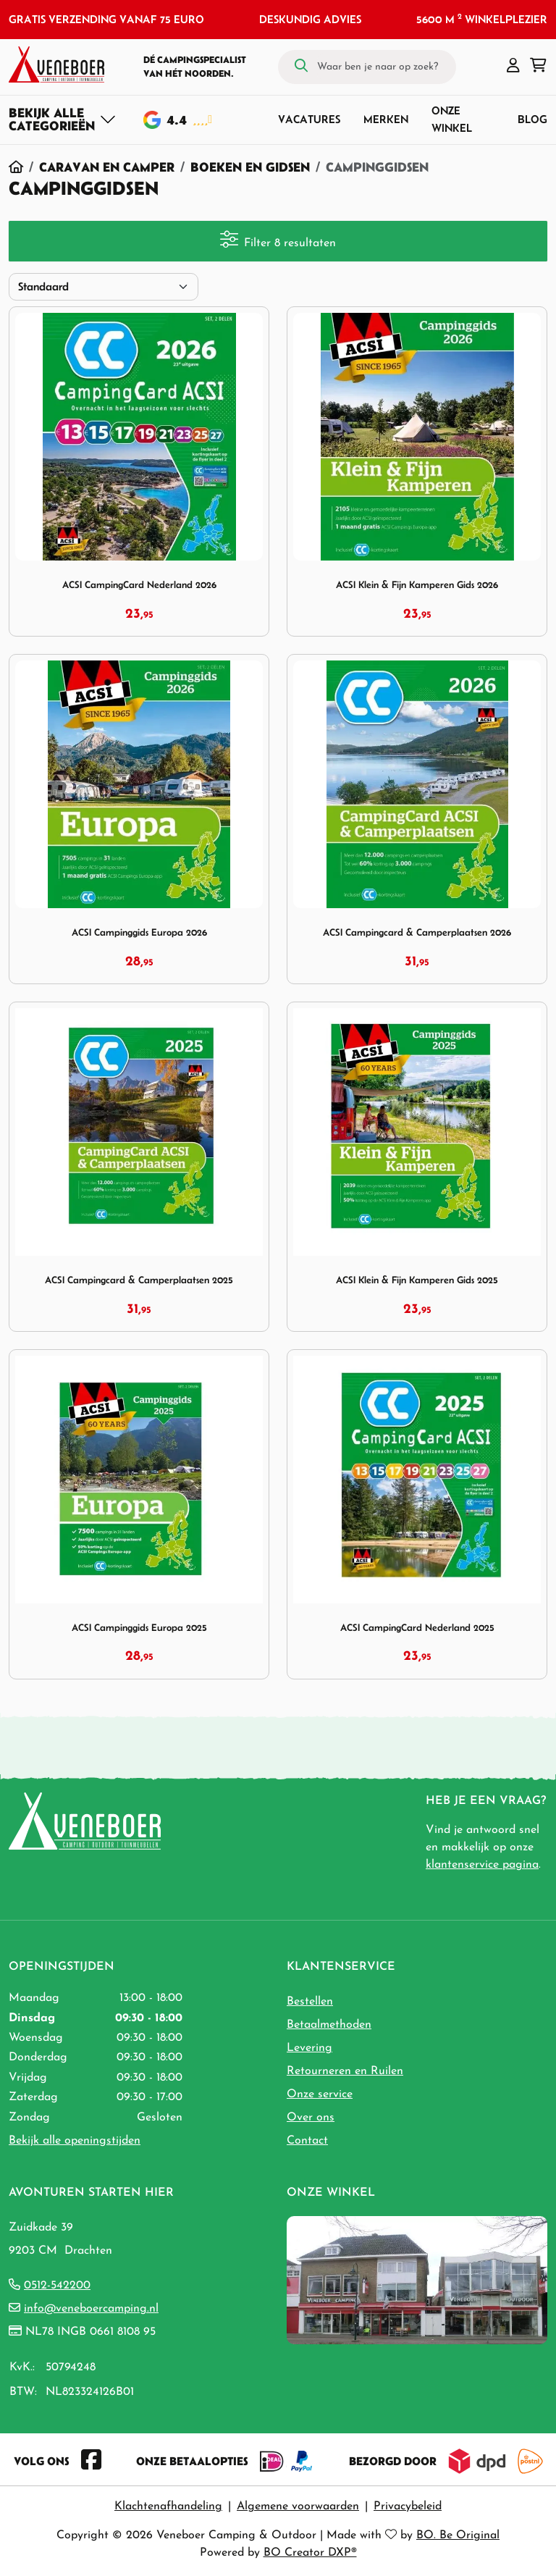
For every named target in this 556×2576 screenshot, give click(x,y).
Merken (385, 119)
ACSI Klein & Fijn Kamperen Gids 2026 (417, 584)
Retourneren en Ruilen (345, 2071)
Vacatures (309, 119)
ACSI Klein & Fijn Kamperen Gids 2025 (417, 1280)
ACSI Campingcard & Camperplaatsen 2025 (139, 1280)
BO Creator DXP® (310, 2553)
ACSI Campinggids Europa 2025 (139, 1627)
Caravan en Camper (106, 167)
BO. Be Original (458, 2535)
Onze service (320, 2094)
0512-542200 (57, 2285)
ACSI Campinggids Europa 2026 (139, 932)
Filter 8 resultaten (278, 239)
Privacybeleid (408, 2506)
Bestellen (310, 2001)
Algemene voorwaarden (298, 2506)
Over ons (310, 2117)
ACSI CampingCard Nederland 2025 (417, 1627)
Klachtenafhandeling (168, 2506)
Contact (307, 2141)
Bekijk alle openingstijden (74, 2141)
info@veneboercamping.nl (91, 2309)
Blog (532, 119)
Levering (309, 2048)
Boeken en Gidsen (250, 167)
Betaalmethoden (329, 2025)
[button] (513, 66)
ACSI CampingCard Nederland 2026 (139, 584)
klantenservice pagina (482, 1865)
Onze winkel (451, 119)
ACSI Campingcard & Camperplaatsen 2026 (417, 932)
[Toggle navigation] (63, 119)
